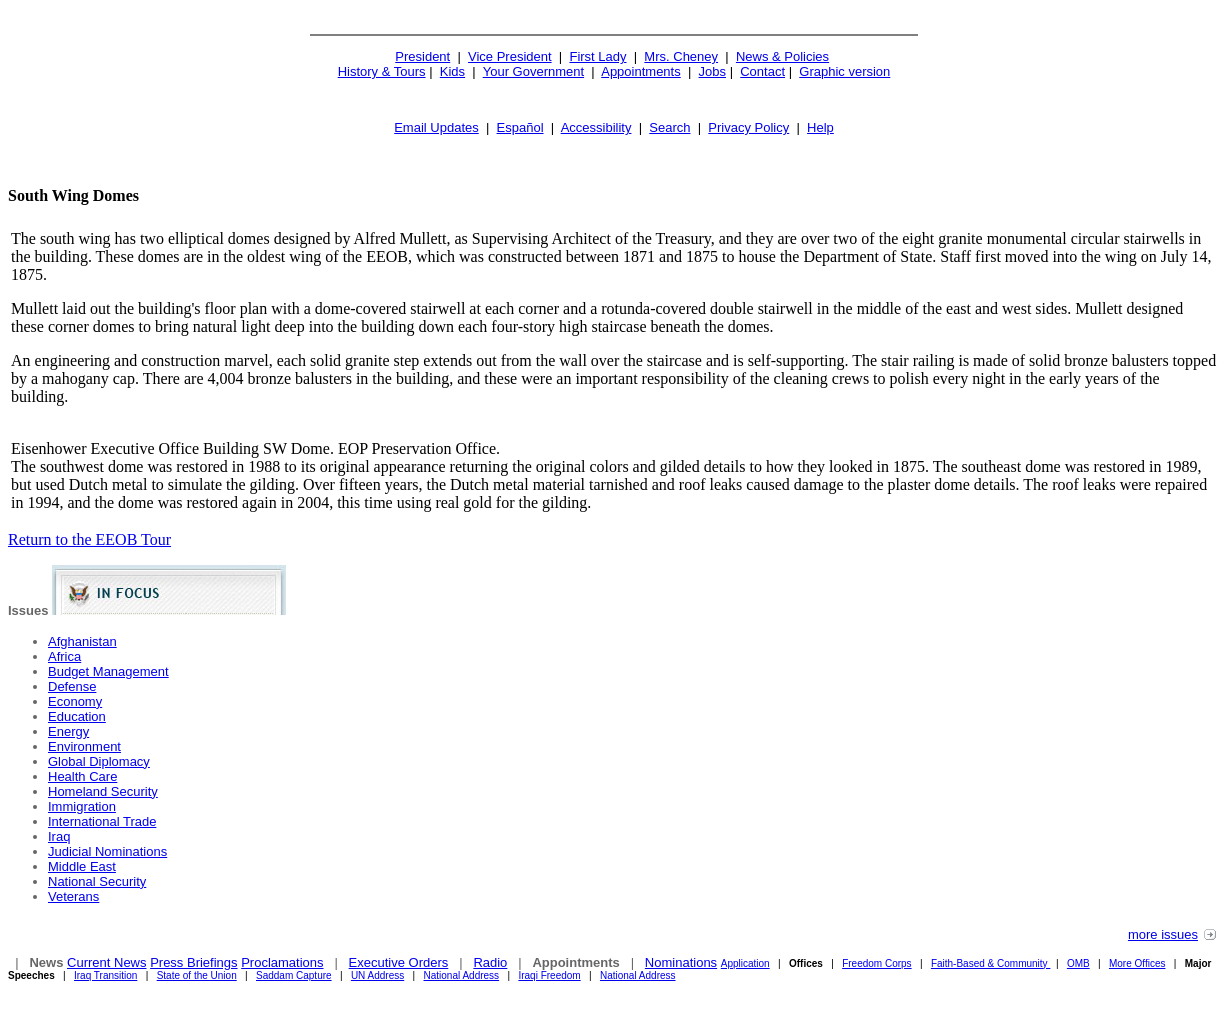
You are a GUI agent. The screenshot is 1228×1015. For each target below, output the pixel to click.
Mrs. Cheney (681, 56)
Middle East (82, 866)
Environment (84, 746)
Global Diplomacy (99, 761)
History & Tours (382, 71)
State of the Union (197, 975)
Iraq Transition (105, 975)
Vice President (510, 56)
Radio (490, 962)
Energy (68, 731)
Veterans (73, 896)
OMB (1078, 963)
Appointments (641, 71)
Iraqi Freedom (549, 975)
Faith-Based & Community (991, 963)
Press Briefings (193, 962)
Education (77, 716)
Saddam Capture (294, 975)
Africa (64, 656)
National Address (462, 975)
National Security (97, 881)
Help (820, 127)
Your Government (533, 71)
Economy (75, 701)
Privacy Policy (748, 127)
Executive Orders (399, 962)
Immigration (82, 806)
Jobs (712, 71)
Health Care (82, 776)
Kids (452, 71)
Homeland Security (103, 791)
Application (745, 963)
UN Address (377, 975)
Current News (106, 962)
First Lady (597, 56)
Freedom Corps (876, 963)
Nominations (681, 962)
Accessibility (596, 127)
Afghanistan (82, 641)
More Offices (1137, 963)
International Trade (102, 821)
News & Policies (782, 56)
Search (669, 127)
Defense (72, 686)
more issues (1163, 934)
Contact (762, 71)
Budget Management (108, 671)
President (422, 56)
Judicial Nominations (107, 851)
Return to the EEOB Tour (89, 539)
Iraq (59, 836)
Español (520, 127)
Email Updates (436, 127)
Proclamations (282, 962)
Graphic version (844, 71)
